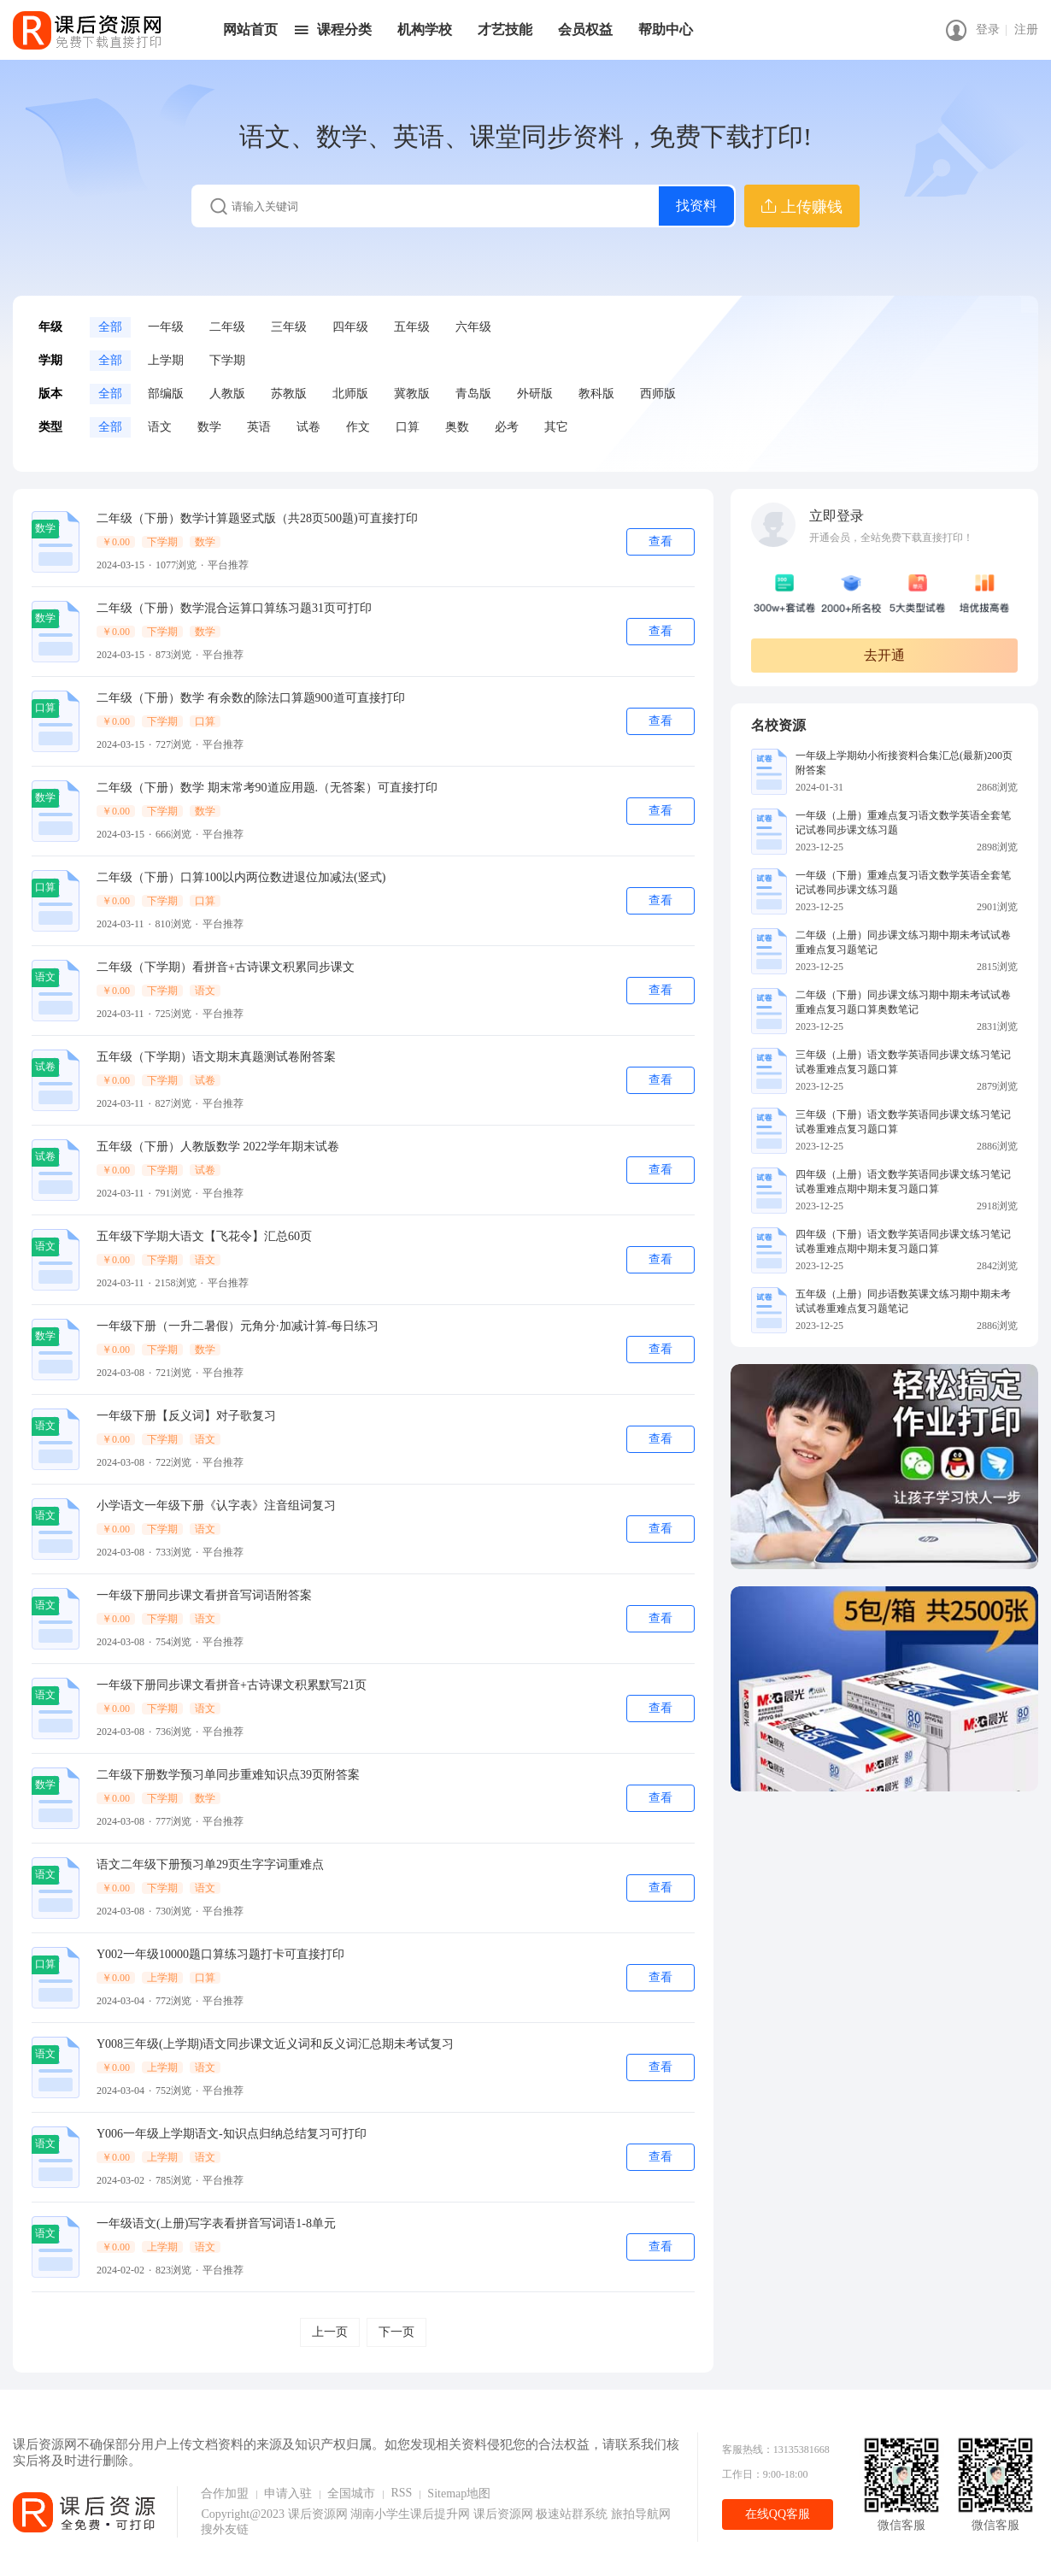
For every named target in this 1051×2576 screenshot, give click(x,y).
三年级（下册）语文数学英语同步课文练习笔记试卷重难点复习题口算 (903, 1122)
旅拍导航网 (641, 2514)
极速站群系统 (573, 2514)
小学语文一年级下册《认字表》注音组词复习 (216, 1505)
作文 (358, 427)
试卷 (308, 427)
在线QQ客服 (777, 2514)
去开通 (884, 655)
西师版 (658, 393)
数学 (209, 427)
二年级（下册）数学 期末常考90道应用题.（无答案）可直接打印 (267, 787)
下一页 (396, 2332)
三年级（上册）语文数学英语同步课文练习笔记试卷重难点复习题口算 (903, 1062)
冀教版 (412, 393)
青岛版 (473, 393)
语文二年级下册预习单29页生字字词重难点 (210, 1864)
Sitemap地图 (458, 2493)
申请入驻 (288, 2493)
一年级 (166, 327)
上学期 (166, 360)
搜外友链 (225, 2529)
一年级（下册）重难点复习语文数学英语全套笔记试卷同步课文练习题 (903, 882)
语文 (160, 427)
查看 (660, 541)
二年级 (227, 327)
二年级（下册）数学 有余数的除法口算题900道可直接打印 (251, 697)
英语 (259, 427)
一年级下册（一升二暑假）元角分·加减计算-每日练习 (238, 1326)
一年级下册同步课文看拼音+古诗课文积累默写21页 (232, 1685)
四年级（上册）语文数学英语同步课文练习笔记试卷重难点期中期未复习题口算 (903, 1181)
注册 (1026, 29)
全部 (110, 327)
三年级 (289, 327)
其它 (556, 427)
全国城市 (351, 2493)
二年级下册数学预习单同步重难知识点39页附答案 (228, 1774)
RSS (401, 2492)
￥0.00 (116, 542)
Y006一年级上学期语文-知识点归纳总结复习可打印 (232, 2133)
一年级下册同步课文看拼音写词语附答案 (204, 1595)
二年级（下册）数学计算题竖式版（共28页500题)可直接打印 (257, 518)
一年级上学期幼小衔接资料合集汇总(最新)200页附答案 (904, 763)
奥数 (457, 427)
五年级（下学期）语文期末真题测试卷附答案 (216, 1056)
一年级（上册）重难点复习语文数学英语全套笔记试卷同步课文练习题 (903, 822)
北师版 (350, 393)
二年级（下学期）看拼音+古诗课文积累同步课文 (226, 967)
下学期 (227, 360)
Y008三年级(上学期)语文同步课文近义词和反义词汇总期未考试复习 (275, 2044)
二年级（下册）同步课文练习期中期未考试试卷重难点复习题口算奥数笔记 (903, 1002)
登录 (988, 29)
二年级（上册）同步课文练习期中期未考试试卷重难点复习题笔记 (903, 942)
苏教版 (289, 393)
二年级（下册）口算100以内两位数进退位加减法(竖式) (241, 877)
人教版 (227, 393)
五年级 (412, 327)
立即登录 (836, 516)
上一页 (330, 2332)
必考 (507, 427)
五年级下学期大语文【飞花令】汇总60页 (204, 1236)
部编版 (166, 393)
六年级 (473, 327)
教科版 (596, 393)
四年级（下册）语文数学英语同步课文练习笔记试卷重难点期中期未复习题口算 (903, 1241)
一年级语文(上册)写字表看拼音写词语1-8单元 (216, 2223)
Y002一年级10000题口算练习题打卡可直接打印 (220, 1954)
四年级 (350, 327)
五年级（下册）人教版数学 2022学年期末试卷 (218, 1146)
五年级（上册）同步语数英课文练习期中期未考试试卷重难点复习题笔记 (903, 1301)
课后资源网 (318, 2514)
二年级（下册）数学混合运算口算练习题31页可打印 (234, 608)
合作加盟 (225, 2493)
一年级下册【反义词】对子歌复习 (186, 1415)
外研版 (535, 393)
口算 (408, 427)
